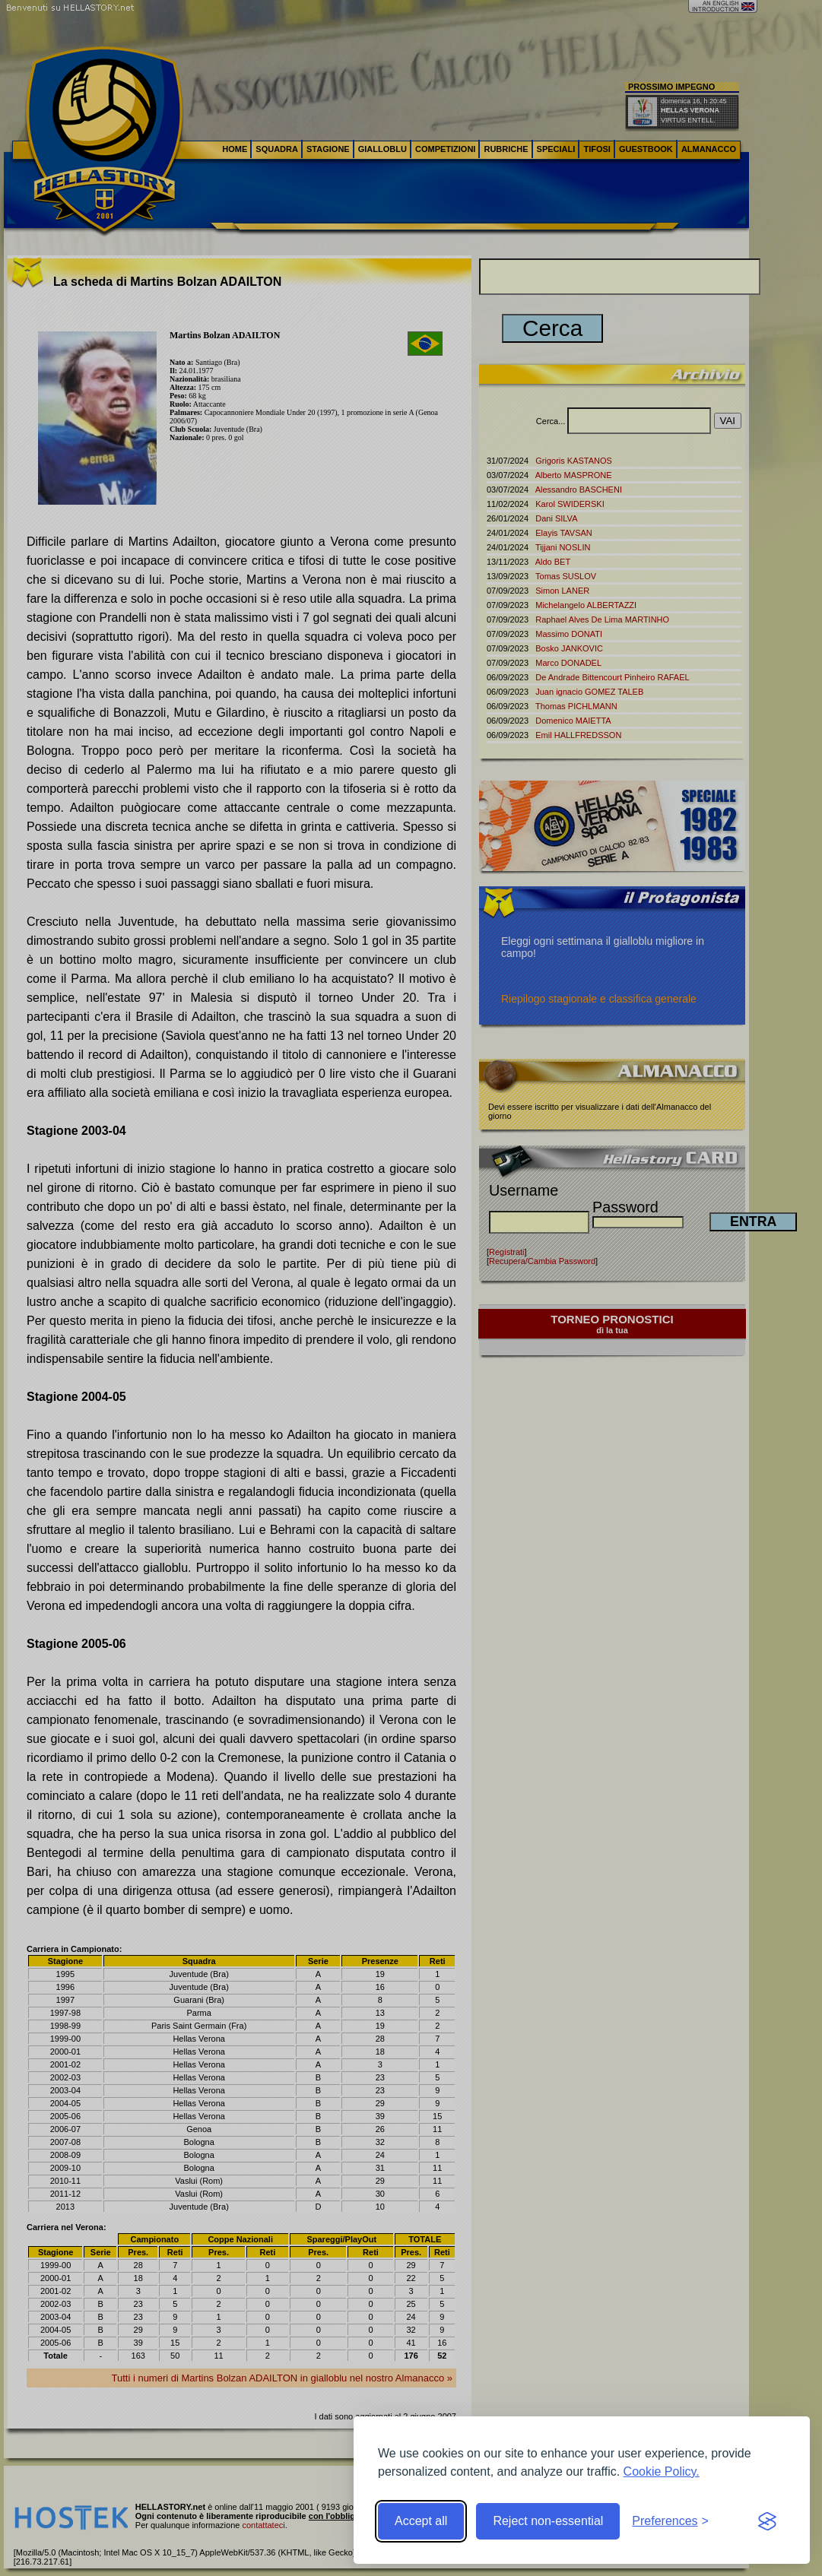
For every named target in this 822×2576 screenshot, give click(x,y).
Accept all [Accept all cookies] (421, 2520)
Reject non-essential (548, 2520)
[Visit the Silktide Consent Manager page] (767, 2521)
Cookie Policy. (662, 2471)
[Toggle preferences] (670, 2521)
